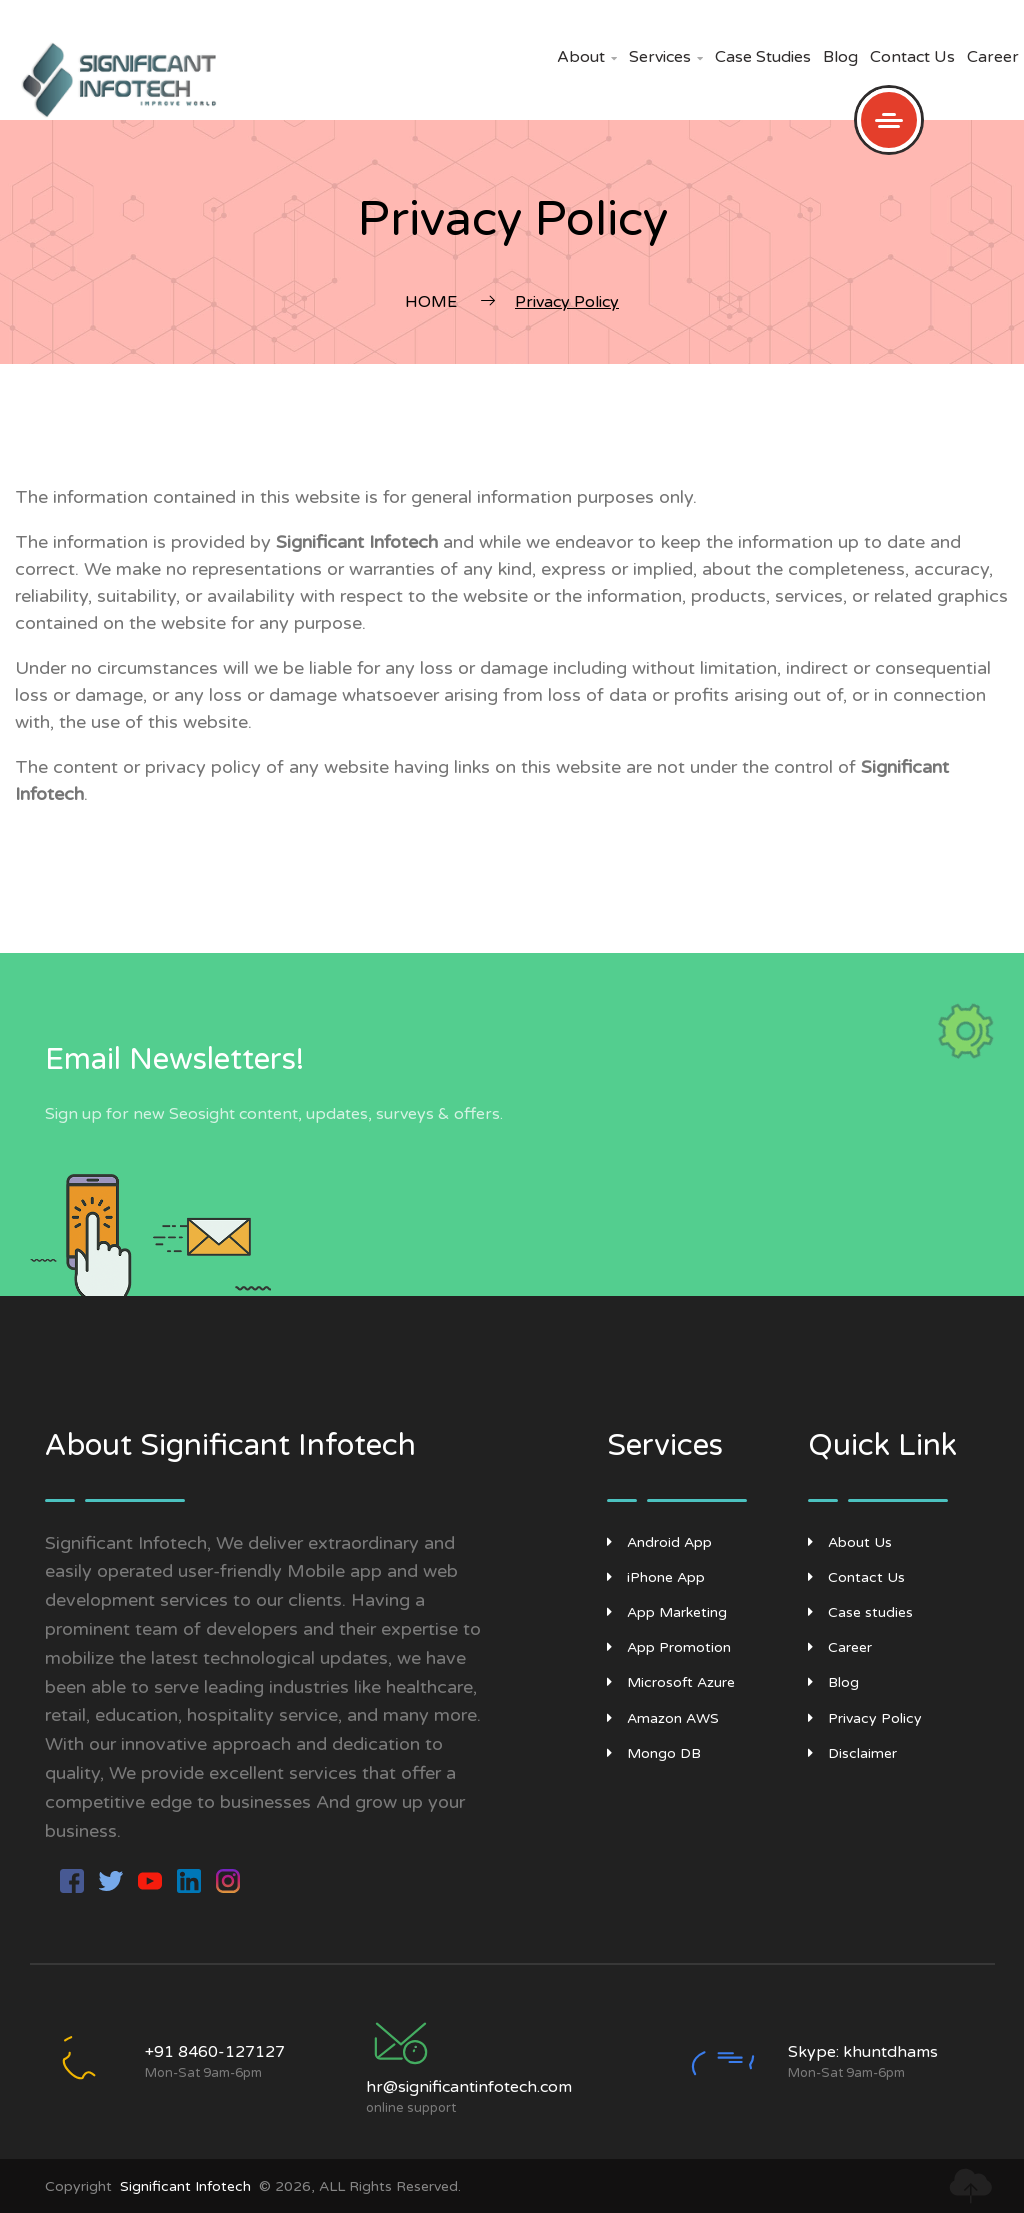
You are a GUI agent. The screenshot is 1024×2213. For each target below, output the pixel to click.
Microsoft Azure (671, 1682)
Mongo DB (654, 1753)
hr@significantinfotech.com (469, 2087)
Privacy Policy (865, 1718)
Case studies (763, 57)
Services (666, 57)
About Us (850, 1542)
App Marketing (667, 1612)
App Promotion (669, 1647)
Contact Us (912, 57)
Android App (659, 1542)
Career (993, 57)
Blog (840, 57)
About (587, 57)
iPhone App (656, 1577)
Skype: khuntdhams (863, 2052)
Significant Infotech (185, 2186)
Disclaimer (852, 1753)
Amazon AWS (663, 1718)
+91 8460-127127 (215, 2052)
